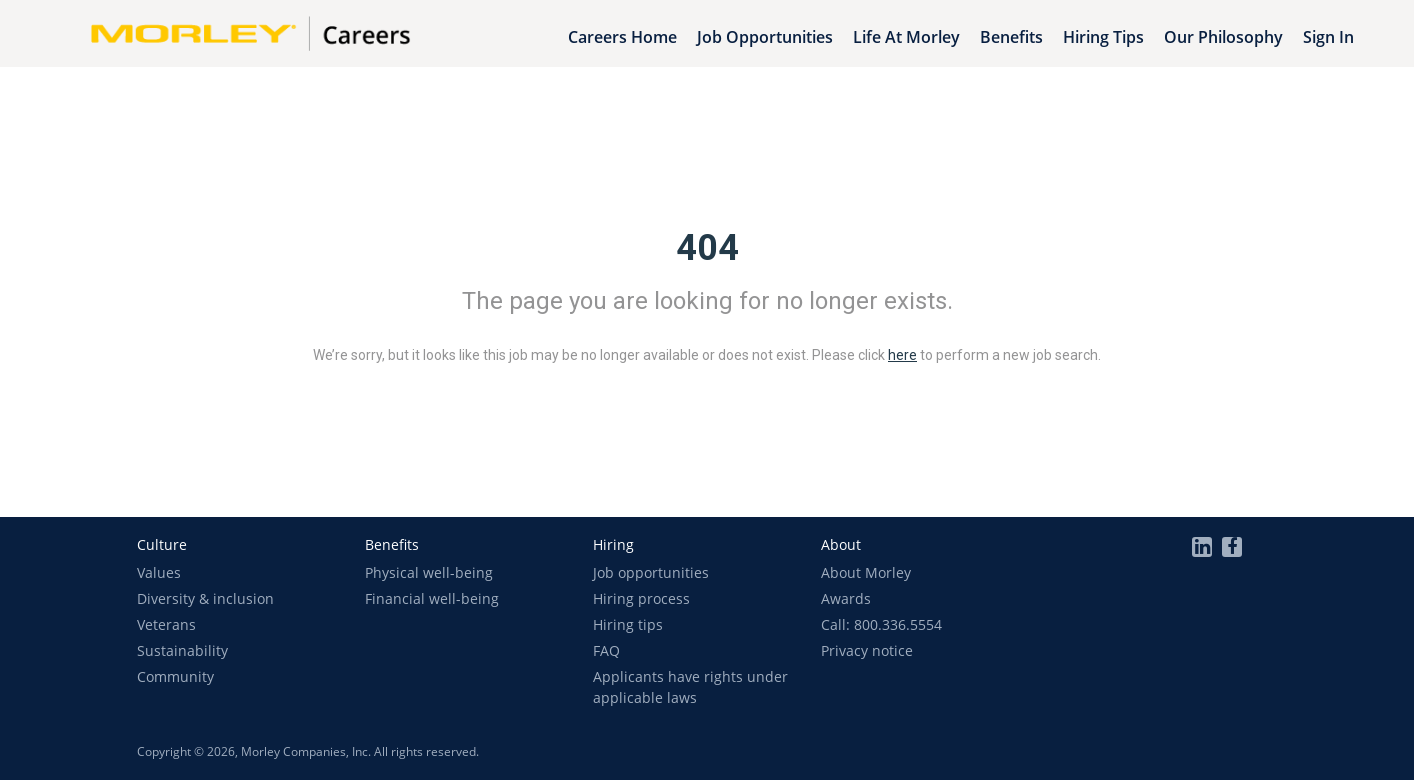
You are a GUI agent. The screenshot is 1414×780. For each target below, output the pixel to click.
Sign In (1328, 37)
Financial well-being (432, 598)
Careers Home (622, 37)
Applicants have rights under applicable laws (690, 687)
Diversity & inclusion (205, 598)
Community (175, 676)
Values (159, 572)
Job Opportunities (765, 37)
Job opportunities (651, 572)
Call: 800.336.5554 (881, 624)
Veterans (166, 624)
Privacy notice (867, 650)
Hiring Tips (1103, 37)
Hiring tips (628, 624)
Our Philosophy (1223, 37)
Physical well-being (429, 572)
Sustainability (182, 650)
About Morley (866, 572)
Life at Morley (906, 37)
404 (707, 248)
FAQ (606, 650)
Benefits (1011, 37)
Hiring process (641, 598)
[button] (162, 544)
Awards (846, 598)
